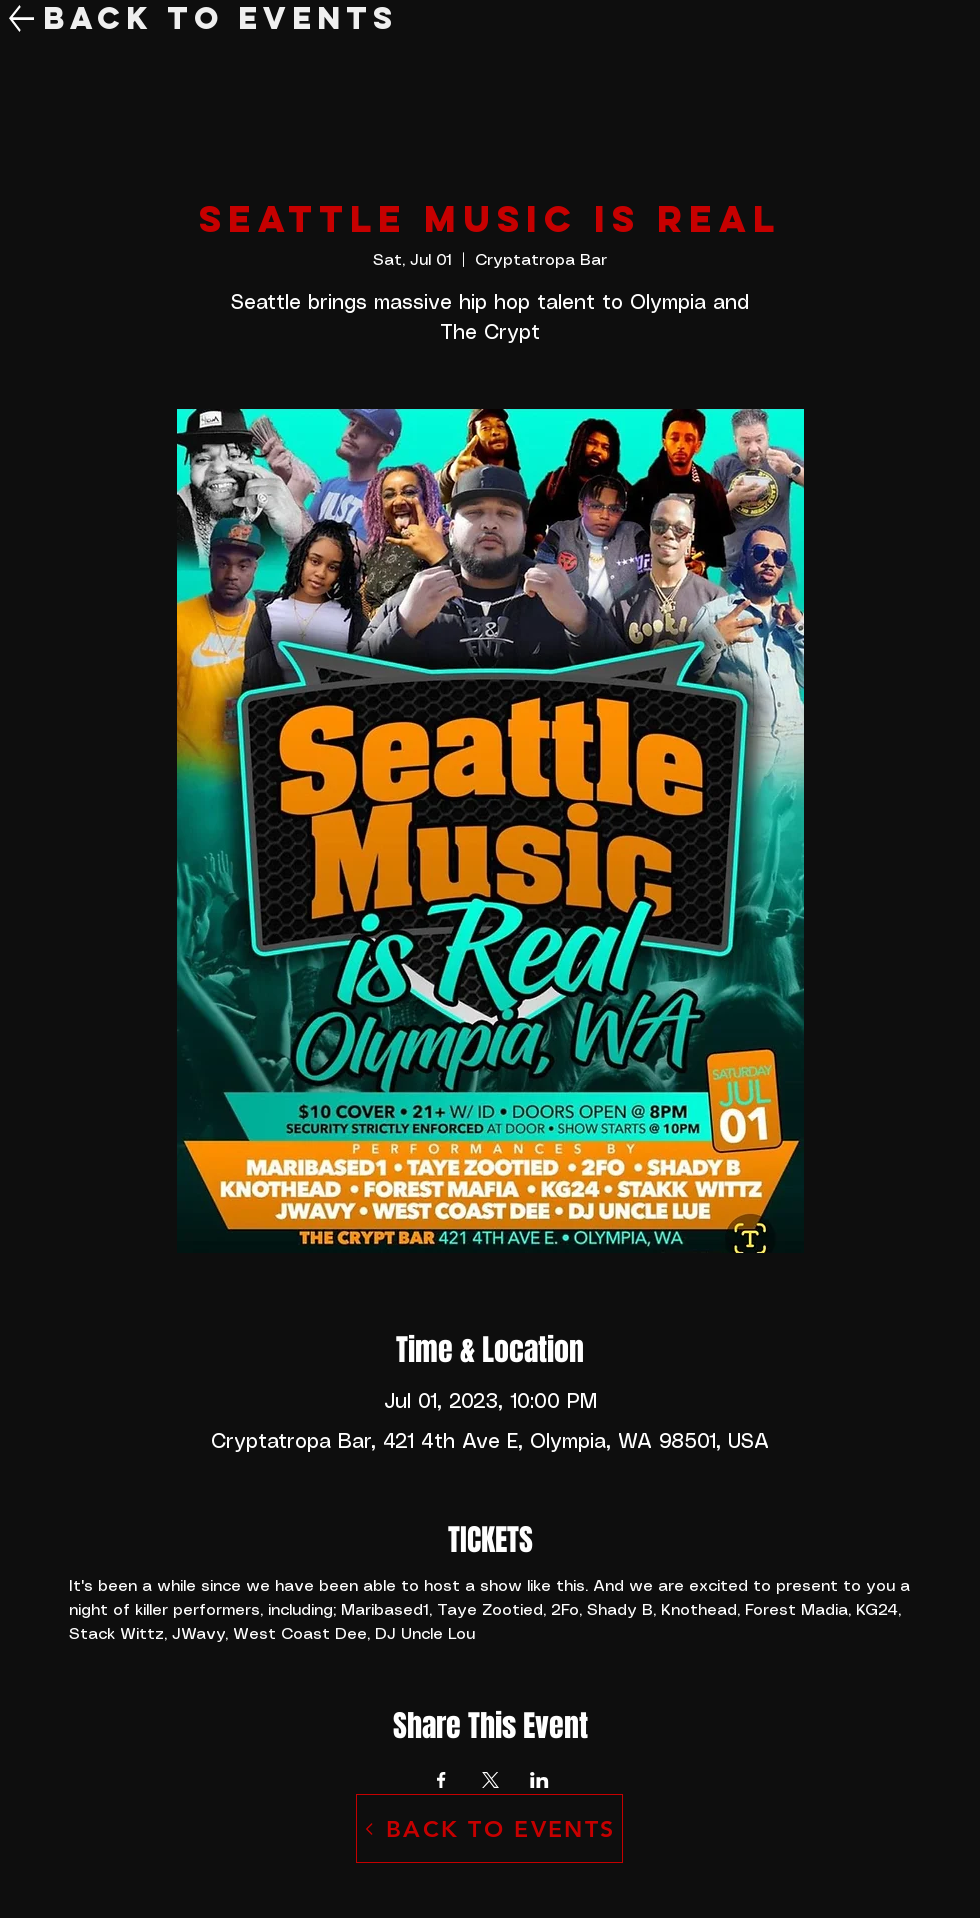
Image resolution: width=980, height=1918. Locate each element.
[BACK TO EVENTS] (489, 1828)
